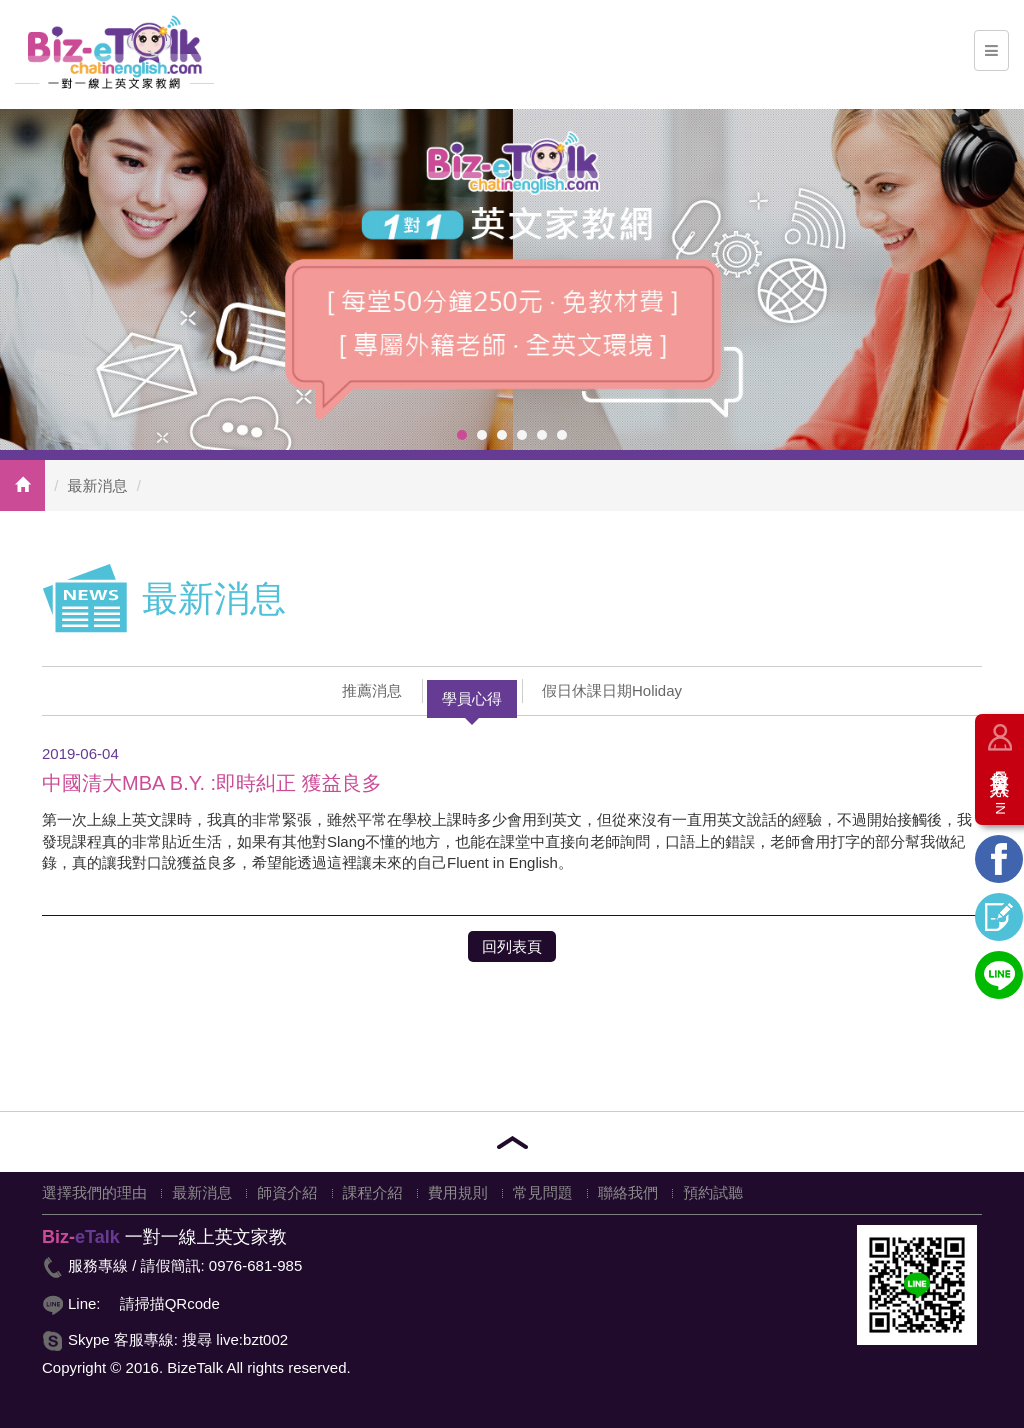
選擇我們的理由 (94, 1192)
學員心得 (472, 698)
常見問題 (543, 1192)
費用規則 (458, 1192)
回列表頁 (512, 946)
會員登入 (1000, 785)
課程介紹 (373, 1192)
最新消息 (98, 485)
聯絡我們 (628, 1192)
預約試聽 (713, 1192)
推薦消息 (372, 690)
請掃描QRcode (170, 1303)
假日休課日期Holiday (612, 690)
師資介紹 (287, 1192)
